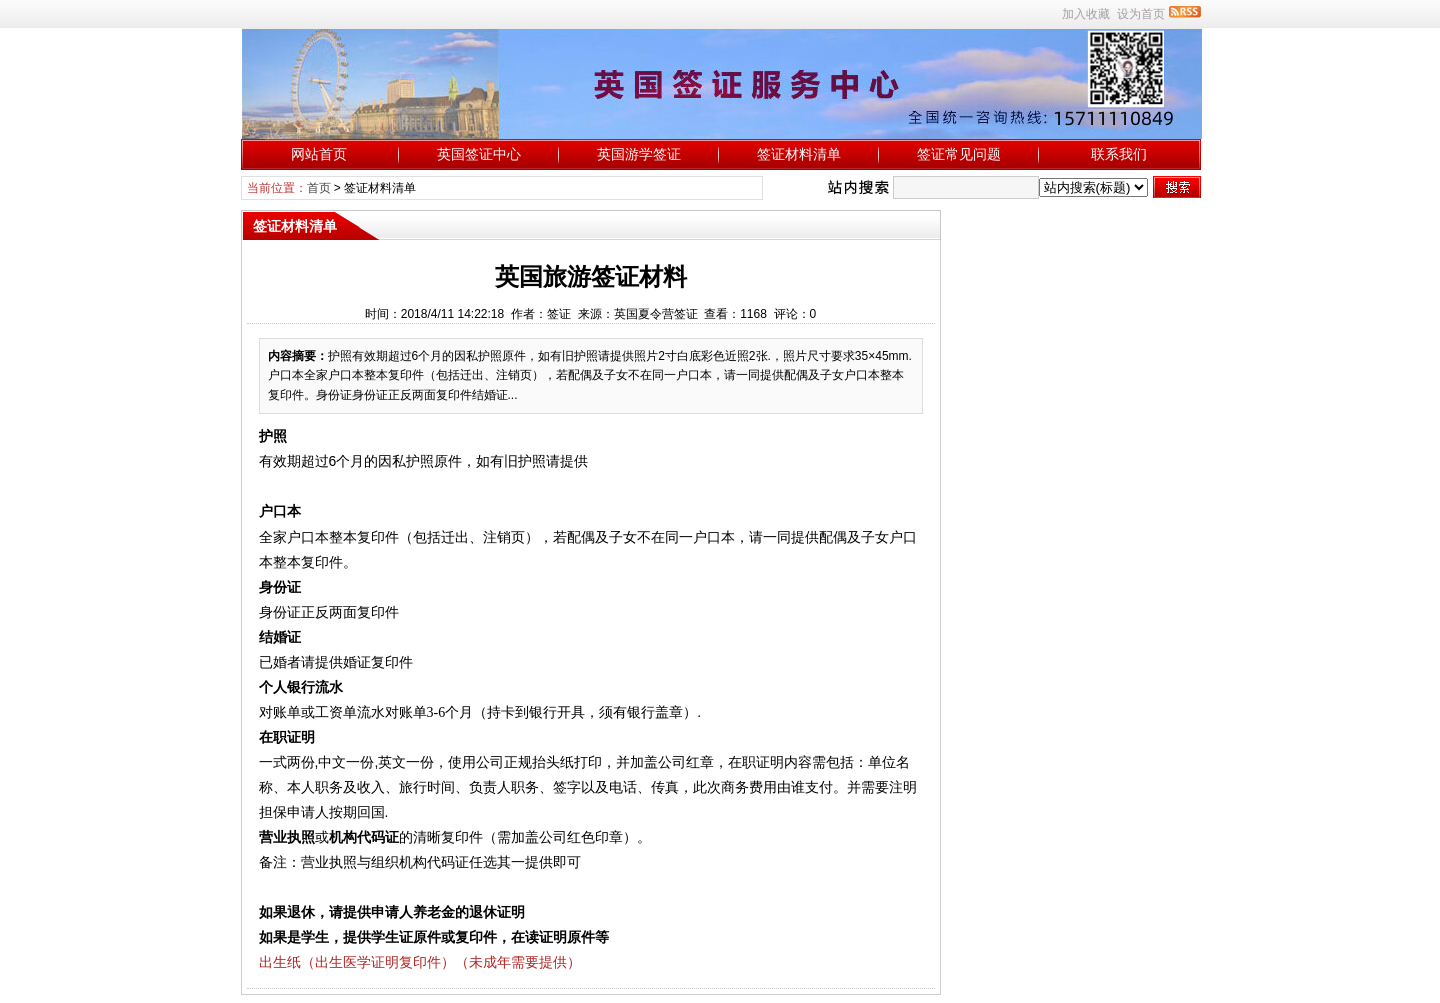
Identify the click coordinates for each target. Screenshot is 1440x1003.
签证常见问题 (959, 154)
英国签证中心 (479, 154)
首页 (319, 188)
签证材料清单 (799, 154)
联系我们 (1119, 154)
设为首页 (1141, 14)
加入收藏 (1086, 14)
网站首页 (319, 154)
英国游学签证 (639, 154)
